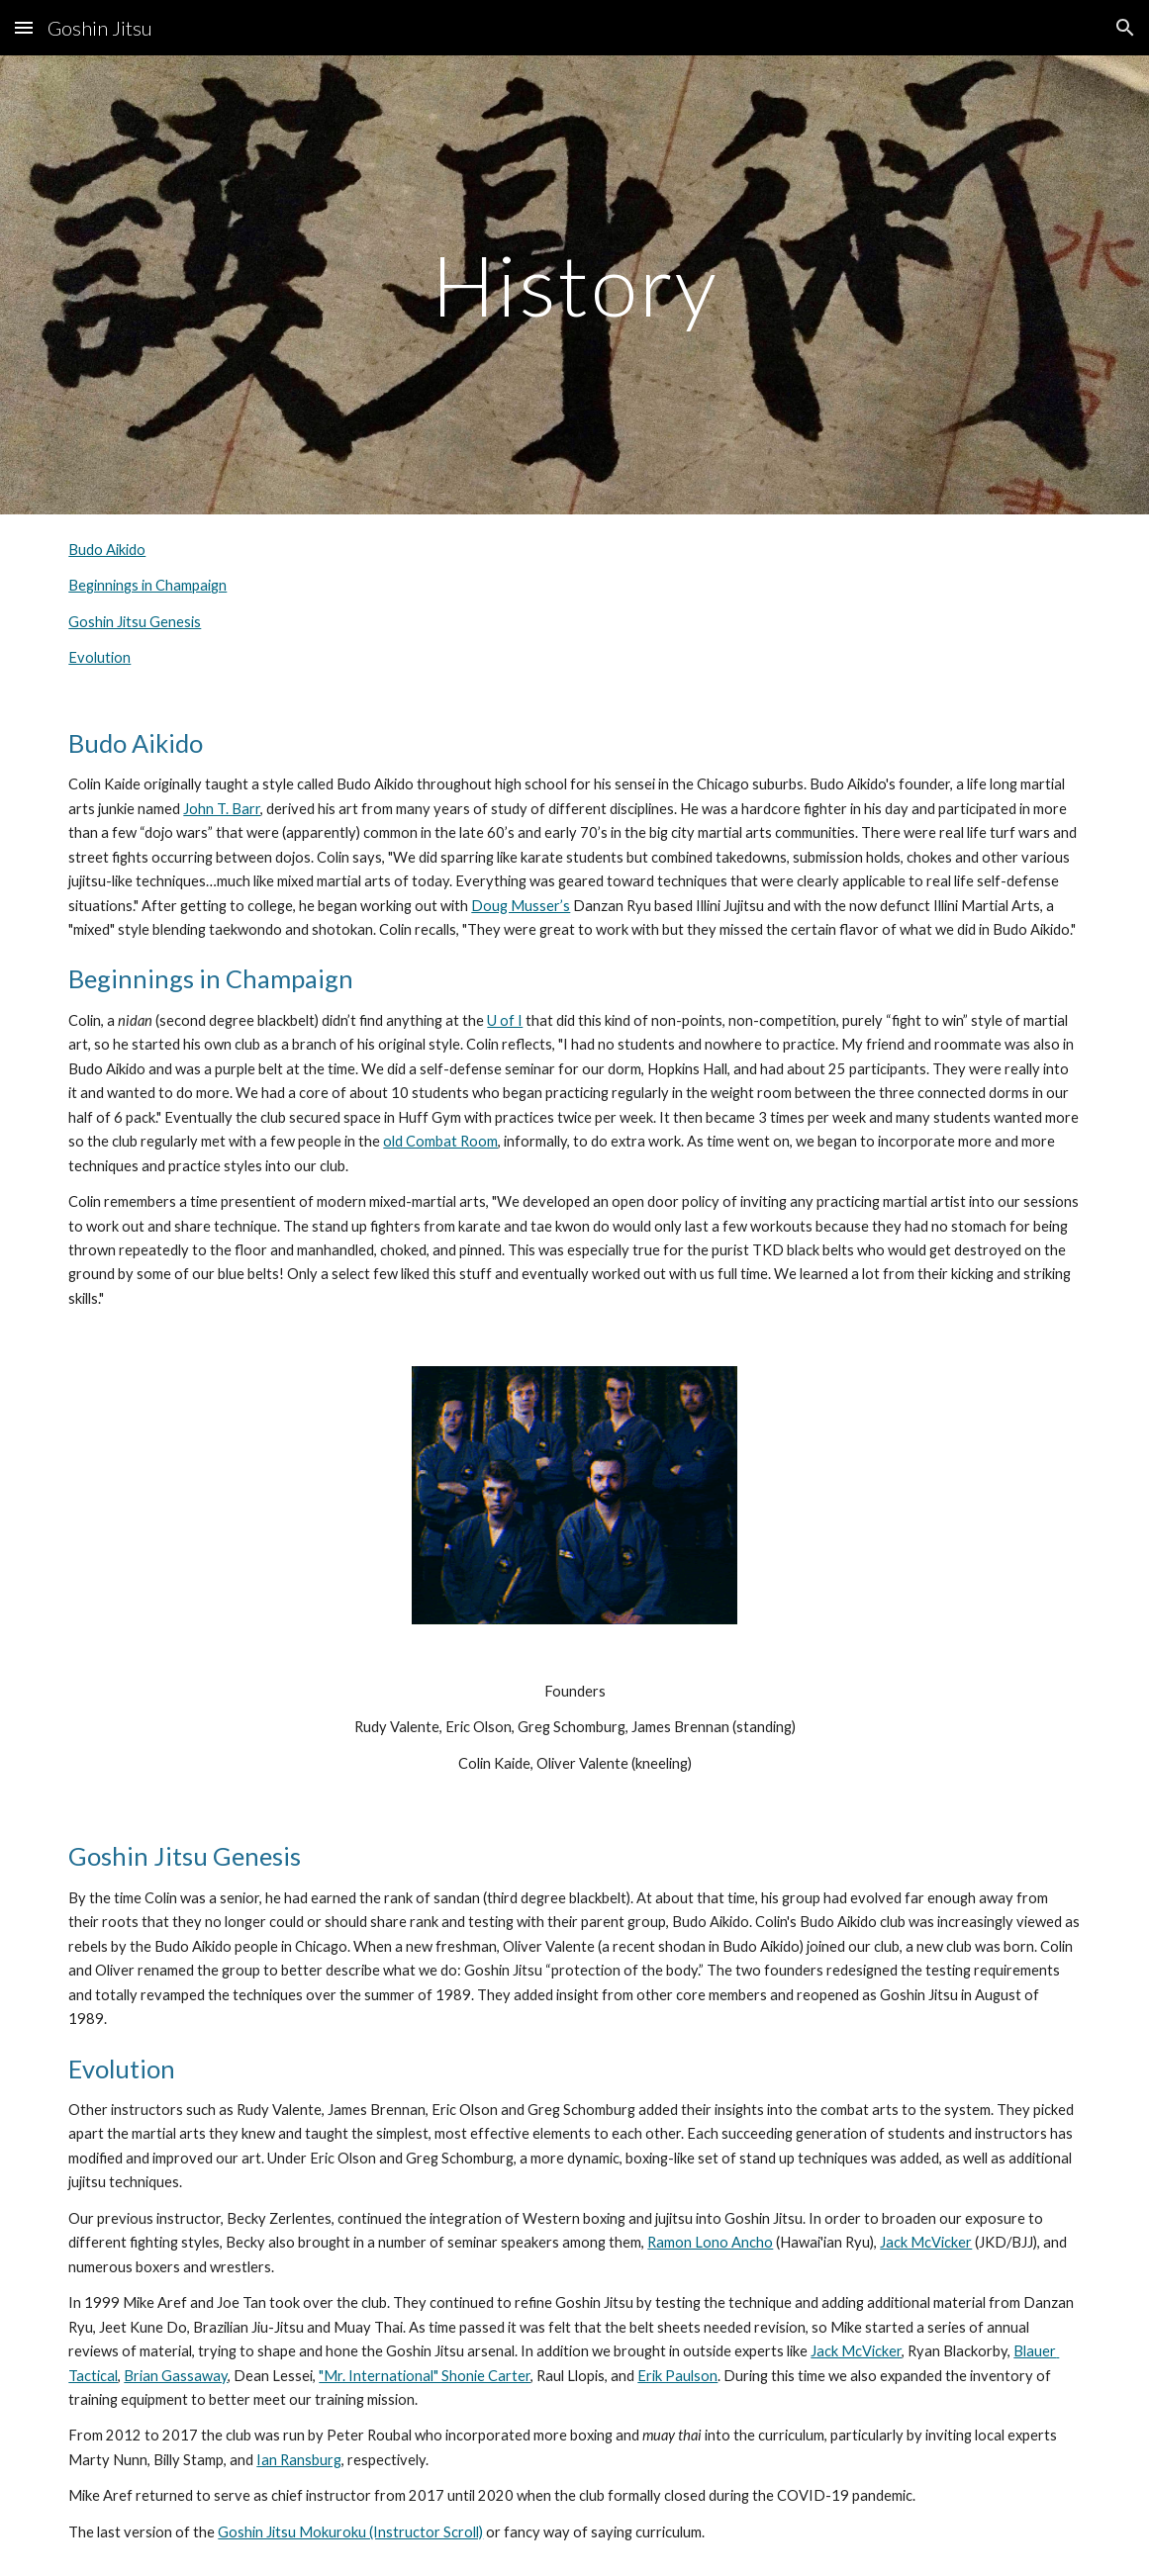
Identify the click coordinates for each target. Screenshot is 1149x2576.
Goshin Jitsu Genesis (134, 621)
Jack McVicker (926, 2242)
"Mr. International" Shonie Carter (424, 2375)
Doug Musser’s (520, 905)
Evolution (99, 657)
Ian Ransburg (298, 2459)
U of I (505, 1020)
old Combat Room (440, 1141)
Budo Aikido (106, 549)
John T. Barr (221, 808)
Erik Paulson (677, 2375)
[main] (574, 284)
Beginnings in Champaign (147, 585)
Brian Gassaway (176, 2375)
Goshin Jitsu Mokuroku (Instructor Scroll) (350, 2532)
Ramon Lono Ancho (710, 2242)
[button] (24, 27)
